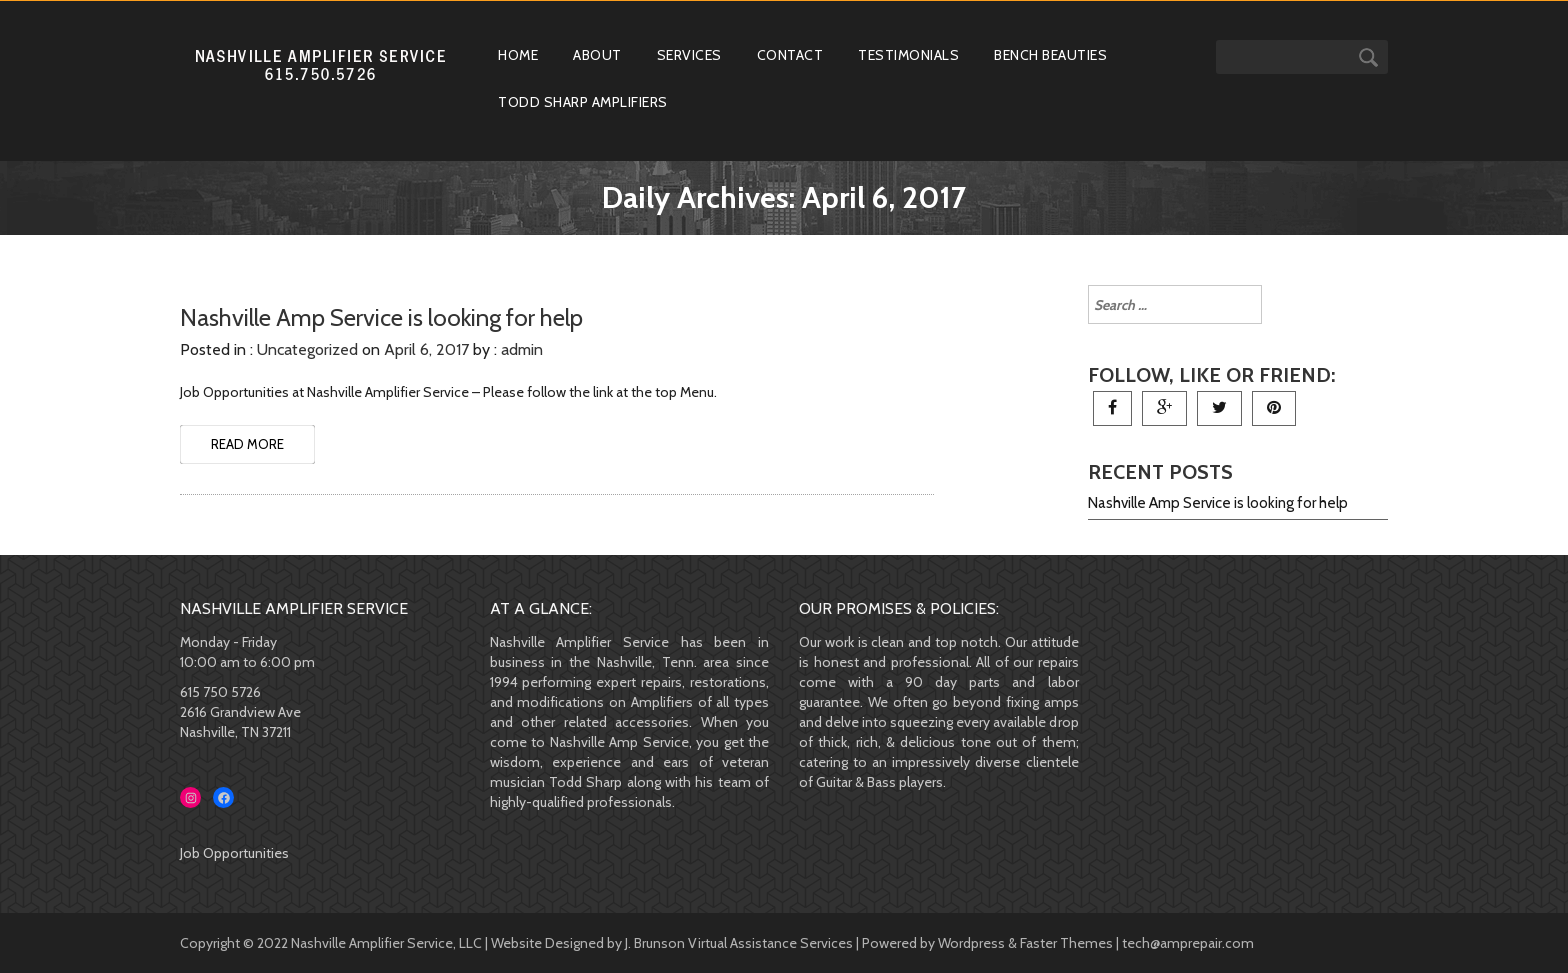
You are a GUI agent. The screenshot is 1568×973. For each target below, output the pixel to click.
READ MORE (247, 444)
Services (689, 55)
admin (522, 349)
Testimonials (908, 55)
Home (518, 55)
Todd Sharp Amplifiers (583, 102)
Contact (790, 55)
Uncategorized (307, 349)
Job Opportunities (234, 853)
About (597, 55)
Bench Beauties (1050, 55)
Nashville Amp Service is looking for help (1218, 503)
